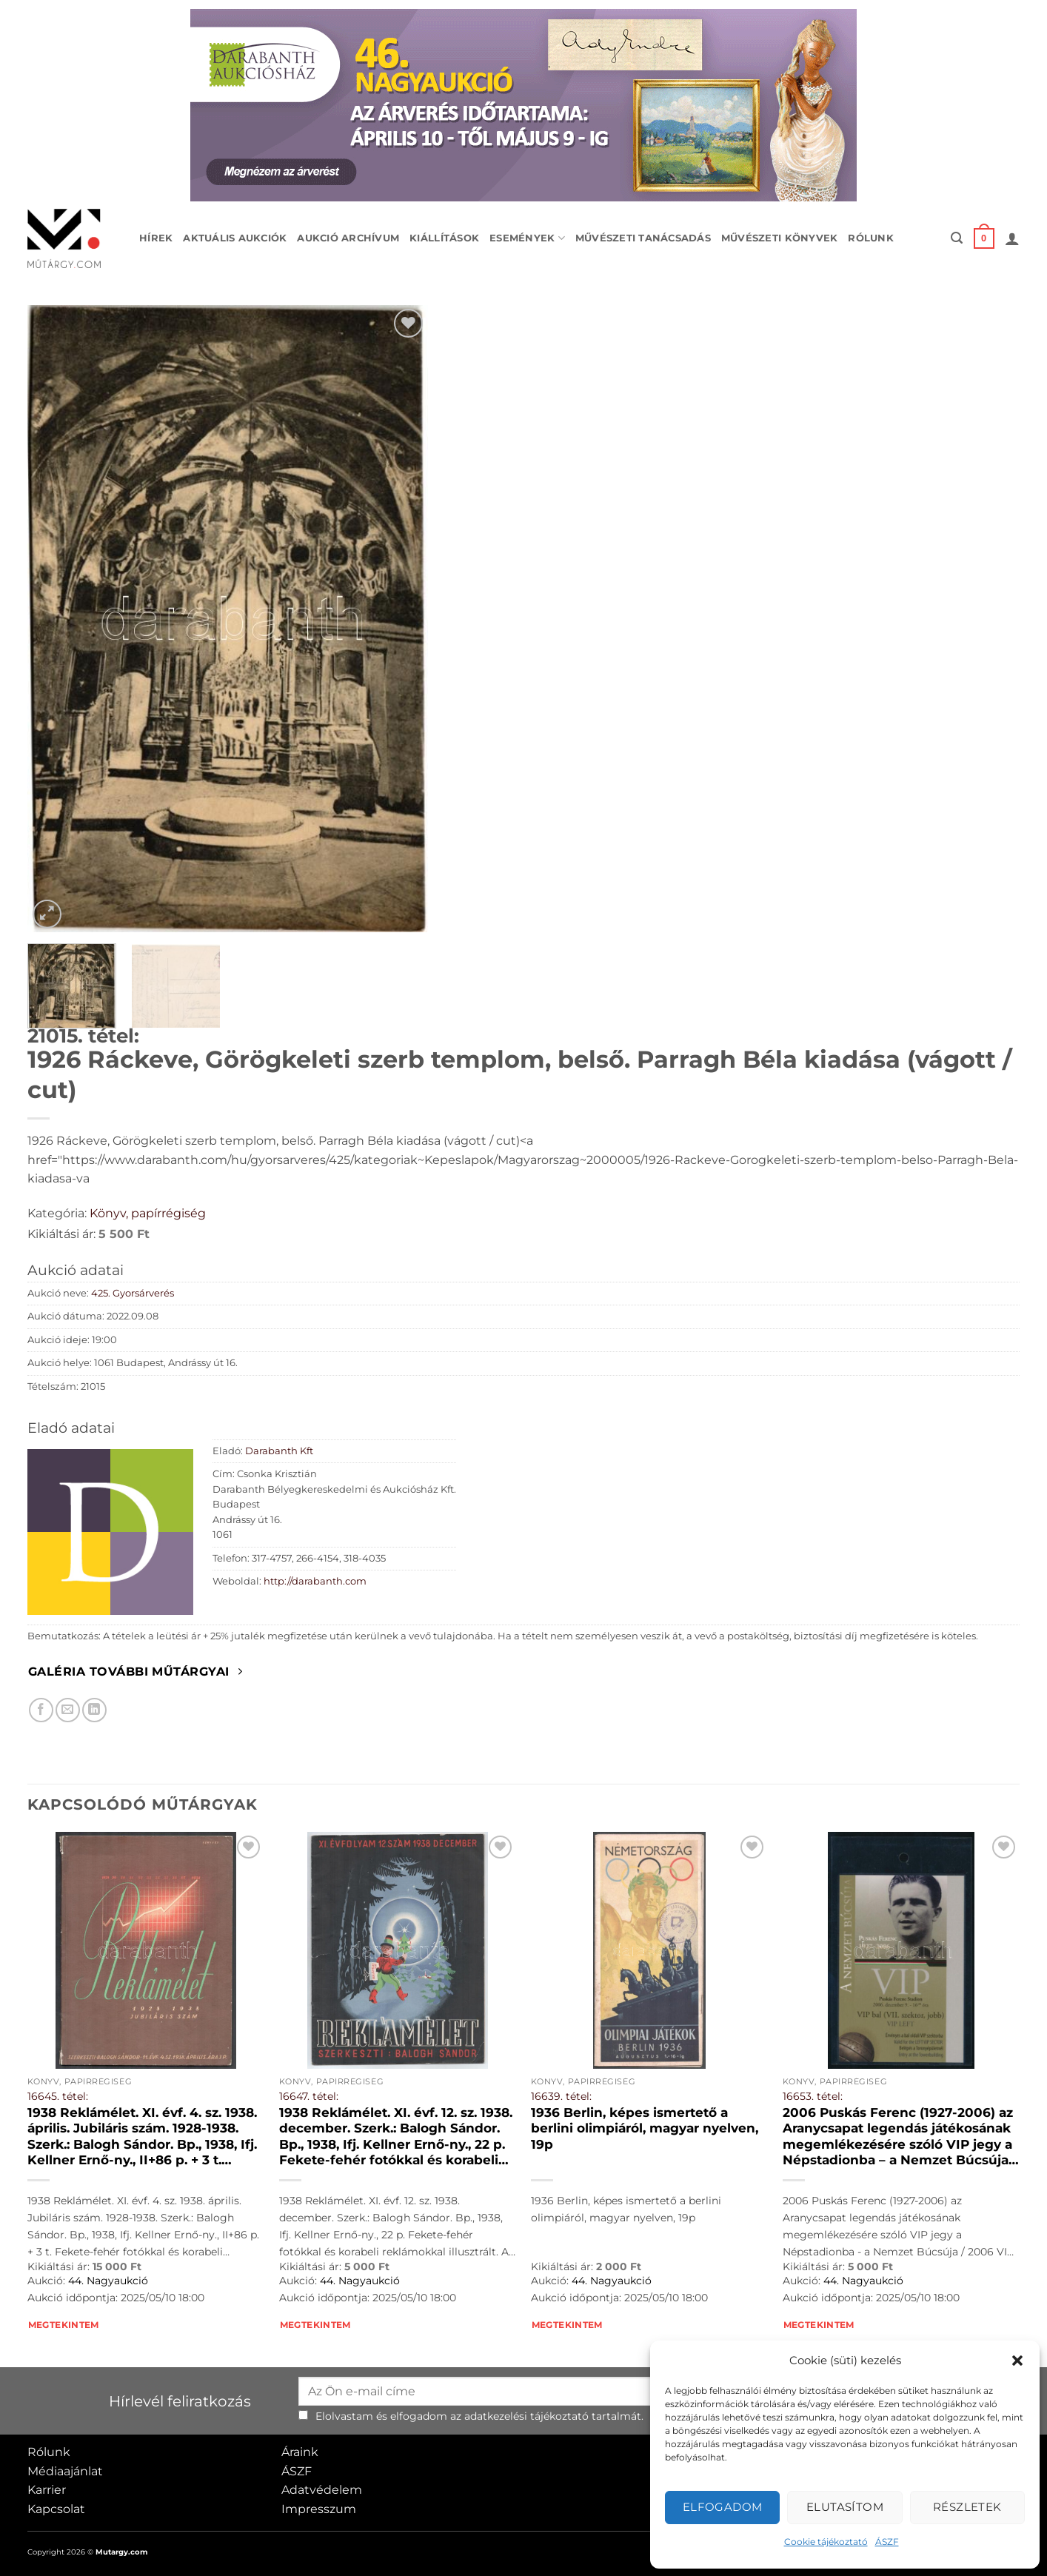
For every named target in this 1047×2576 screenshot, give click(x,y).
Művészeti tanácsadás (643, 238)
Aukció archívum (348, 238)
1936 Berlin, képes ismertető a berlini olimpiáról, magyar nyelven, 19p (644, 2128)
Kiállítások (444, 238)
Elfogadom (723, 2507)
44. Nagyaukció (108, 2280)
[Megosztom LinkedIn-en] (94, 1710)
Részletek (967, 2507)
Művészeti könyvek (779, 238)
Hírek (156, 238)
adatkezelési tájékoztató (526, 2416)
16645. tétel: (57, 2096)
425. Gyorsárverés (132, 1293)
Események (527, 238)
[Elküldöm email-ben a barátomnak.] (68, 1710)
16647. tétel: (308, 2096)
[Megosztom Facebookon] (41, 1710)
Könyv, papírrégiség (148, 1213)
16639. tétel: (561, 2096)
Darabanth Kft (279, 1450)
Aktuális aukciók (235, 238)
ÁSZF (887, 2541)
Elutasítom (845, 2507)
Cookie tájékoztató (826, 2541)
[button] (1017, 2360)
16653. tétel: (813, 2096)
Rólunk (871, 238)
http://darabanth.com (315, 1581)
